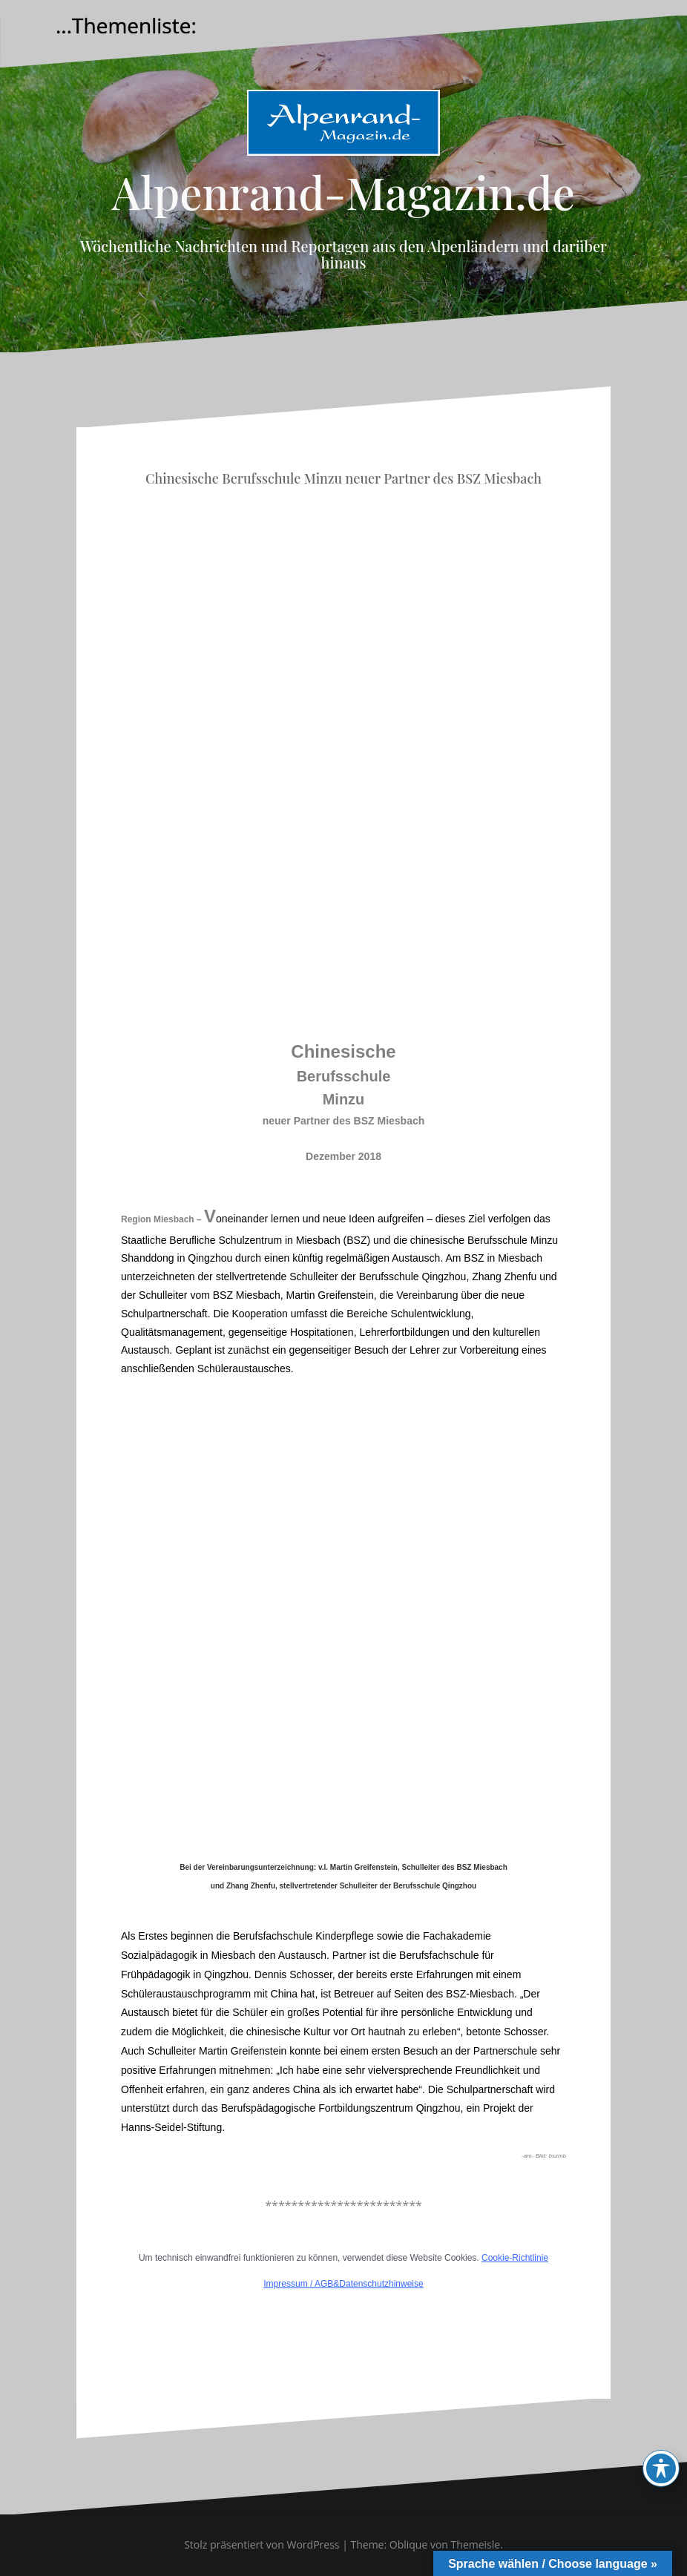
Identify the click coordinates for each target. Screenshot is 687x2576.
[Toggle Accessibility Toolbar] (661, 2468)
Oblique (408, 2544)
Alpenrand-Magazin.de (343, 191)
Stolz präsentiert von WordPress (261, 2544)
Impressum (285, 2284)
